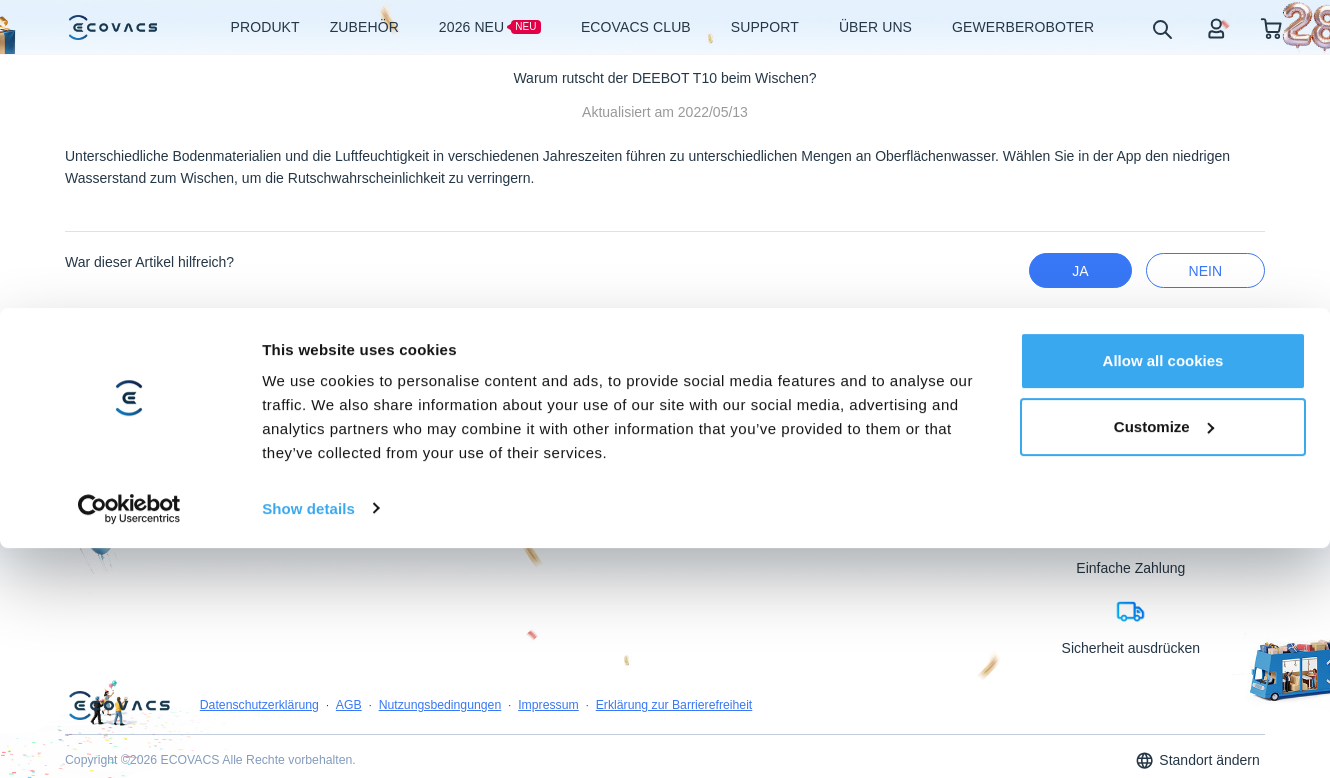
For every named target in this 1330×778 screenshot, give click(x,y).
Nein (1205, 271)
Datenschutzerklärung (259, 768)
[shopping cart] (1271, 27)
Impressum (548, 768)
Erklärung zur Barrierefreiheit (674, 768)
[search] (1161, 28)
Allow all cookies (1163, 538)
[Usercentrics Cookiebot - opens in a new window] (129, 686)
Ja (1080, 271)
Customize (1164, 603)
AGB (349, 768)
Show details (308, 685)
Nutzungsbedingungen (440, 768)
